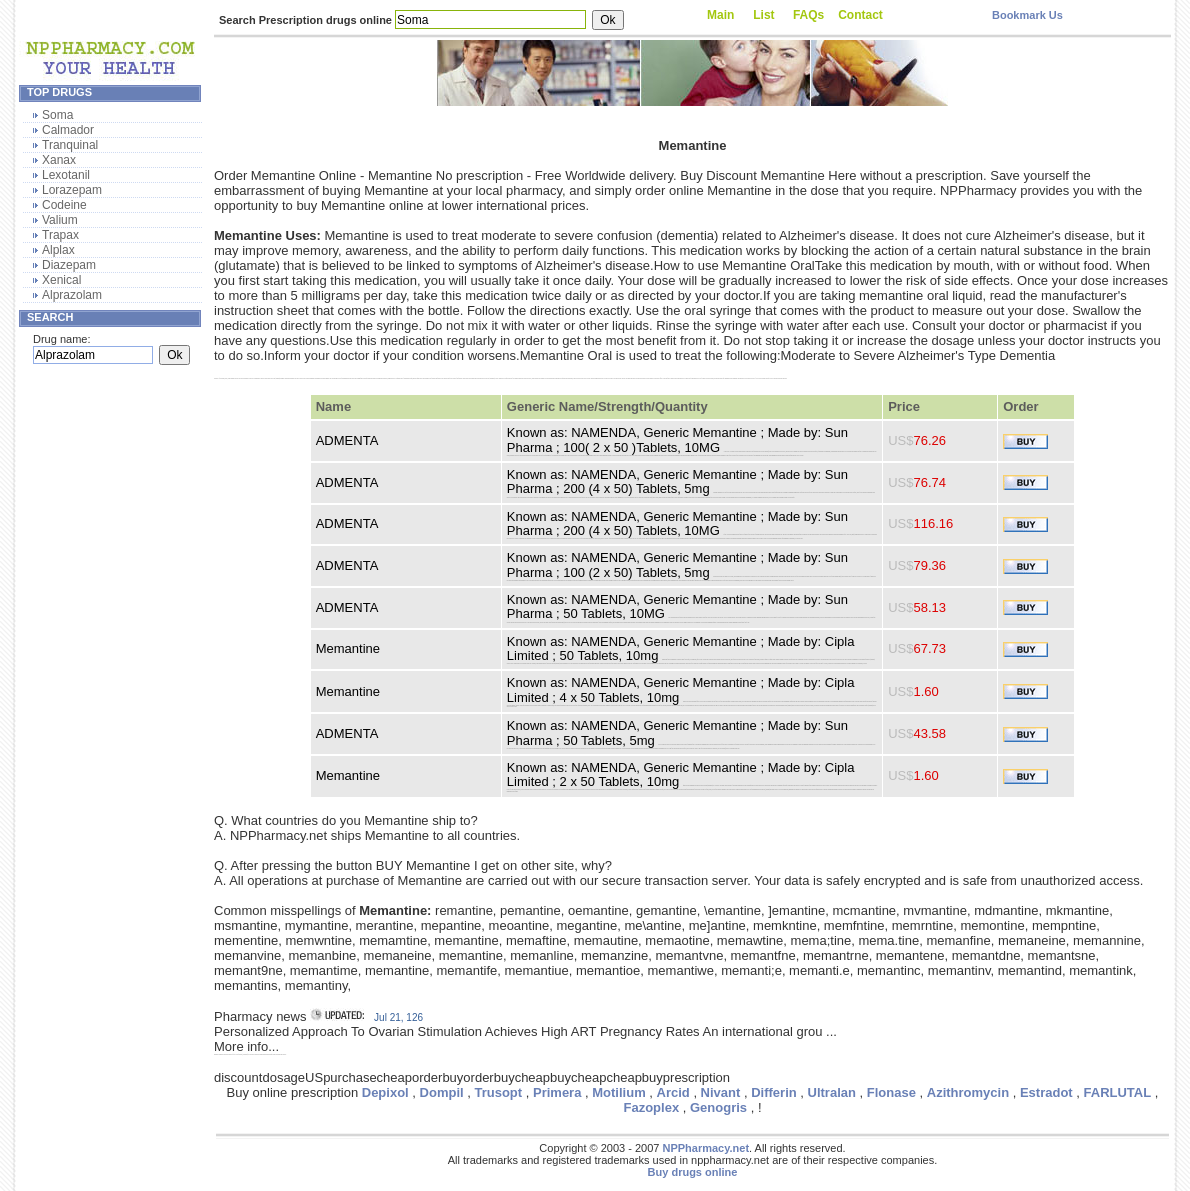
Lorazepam (72, 190)
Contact (860, 15)
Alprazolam (72, 295)
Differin (774, 1092)
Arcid (673, 1092)
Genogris (718, 1107)
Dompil (442, 1092)
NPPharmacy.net (705, 1148)
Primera (557, 1092)
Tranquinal (70, 145)
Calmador (68, 130)
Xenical (61, 280)
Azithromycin (968, 1092)
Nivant (721, 1092)
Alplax (58, 250)
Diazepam (69, 265)
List (763, 15)
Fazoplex (652, 1107)
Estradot (1046, 1092)
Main (720, 15)
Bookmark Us (1027, 15)
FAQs (808, 15)
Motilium (618, 1092)
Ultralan (832, 1092)
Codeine (64, 205)
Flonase (891, 1092)
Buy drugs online (693, 1172)
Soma (57, 115)
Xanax (59, 160)
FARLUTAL (1118, 1092)
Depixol (385, 1092)
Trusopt (498, 1092)
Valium (60, 220)
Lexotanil (66, 175)
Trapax (60, 235)
